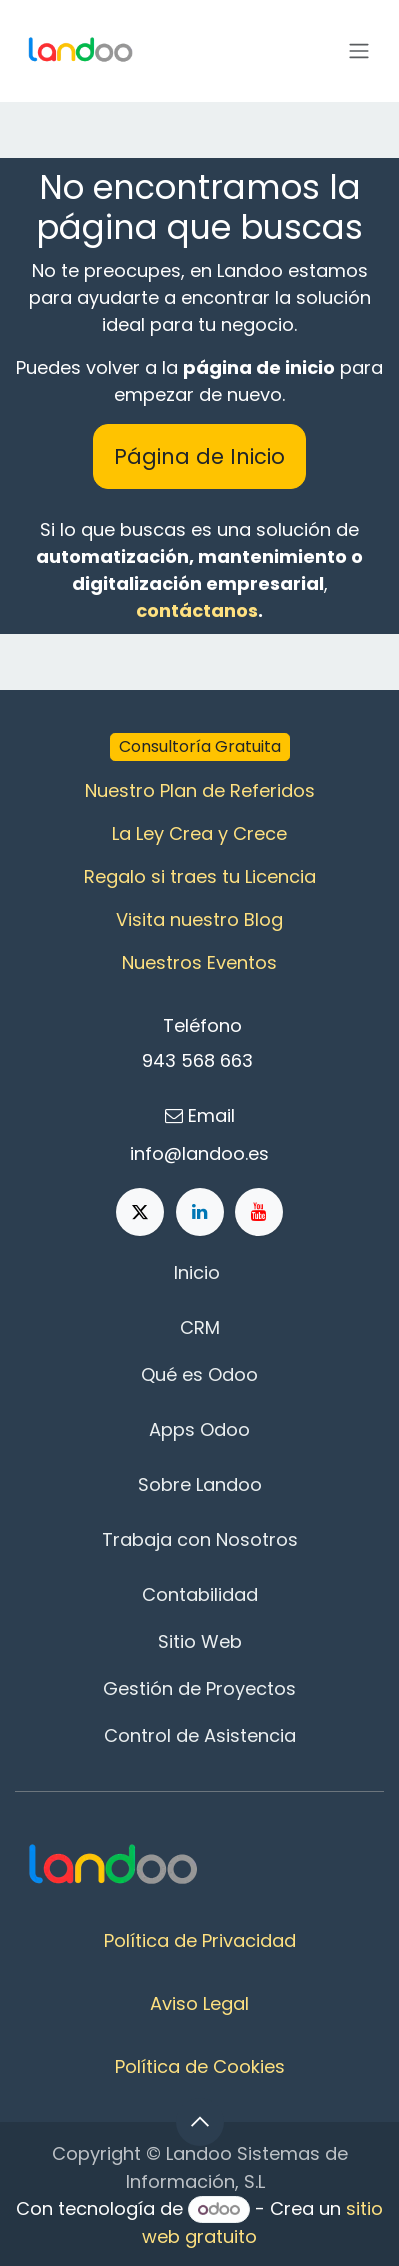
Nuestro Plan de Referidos (200, 790)
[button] (200, 2122)
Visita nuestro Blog (199, 919)
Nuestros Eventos (199, 962)
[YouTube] (259, 1212)
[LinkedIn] (200, 1212)
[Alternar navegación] (359, 51)
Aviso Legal (199, 2003)
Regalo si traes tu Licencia (200, 876)
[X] (140, 1212)
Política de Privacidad (200, 1940)
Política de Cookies (200, 2066)
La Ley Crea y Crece (199, 833)
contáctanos (197, 610)
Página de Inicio (199, 456)
